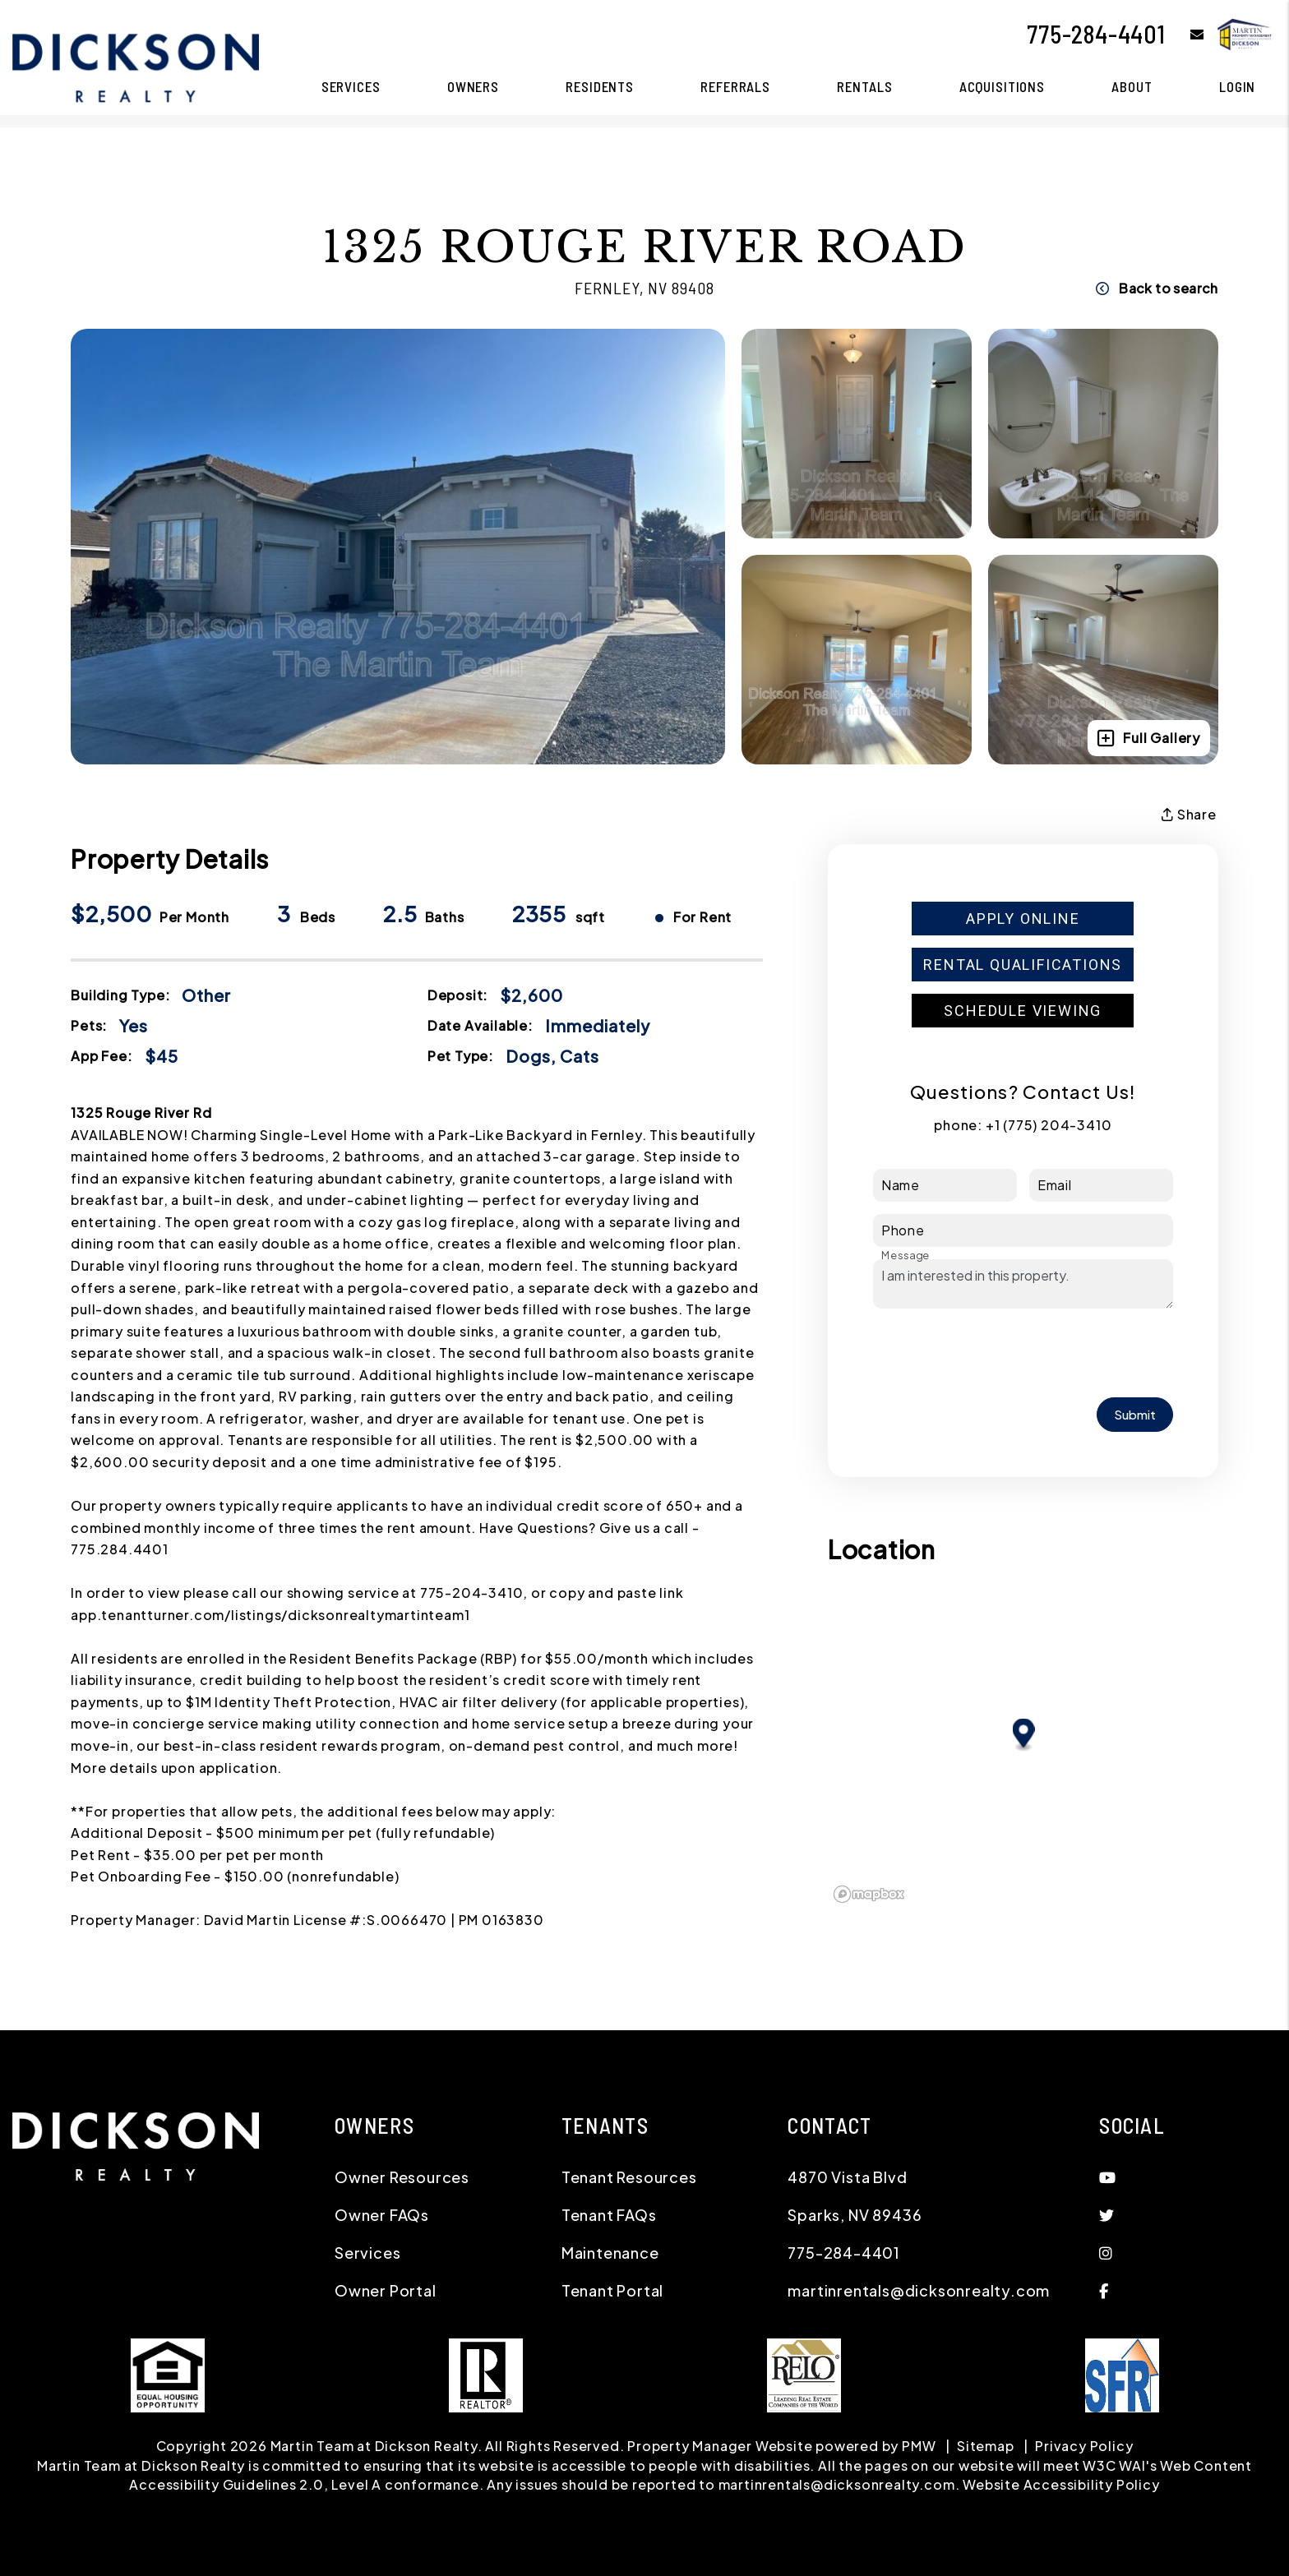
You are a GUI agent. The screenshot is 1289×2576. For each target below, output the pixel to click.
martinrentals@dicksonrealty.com (919, 2290)
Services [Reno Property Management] (351, 86)
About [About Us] (1131, 86)
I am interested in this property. (1023, 1284)
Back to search (1157, 288)
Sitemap (985, 2445)
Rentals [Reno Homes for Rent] (864, 86)
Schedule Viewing (1023, 1010)
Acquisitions (1002, 86)
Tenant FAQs (609, 2214)
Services (367, 2252)
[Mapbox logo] (869, 1894)
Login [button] (1237, 86)
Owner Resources (402, 2176)
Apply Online (1023, 918)
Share (1189, 814)
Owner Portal (386, 2290)
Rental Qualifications (1022, 964)
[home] (135, 66)
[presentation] (998, 1353)
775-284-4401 (1096, 33)
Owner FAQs (382, 2214)
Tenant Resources (629, 2176)
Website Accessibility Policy (1061, 2484)
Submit (1135, 1414)
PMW (919, 2445)
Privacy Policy (1084, 2445)
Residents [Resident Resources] (600, 86)
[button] (1185, 34)
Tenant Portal (612, 2290)
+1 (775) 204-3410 (1049, 1124)
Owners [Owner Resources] (473, 86)
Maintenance (610, 2252)
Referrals (735, 86)
